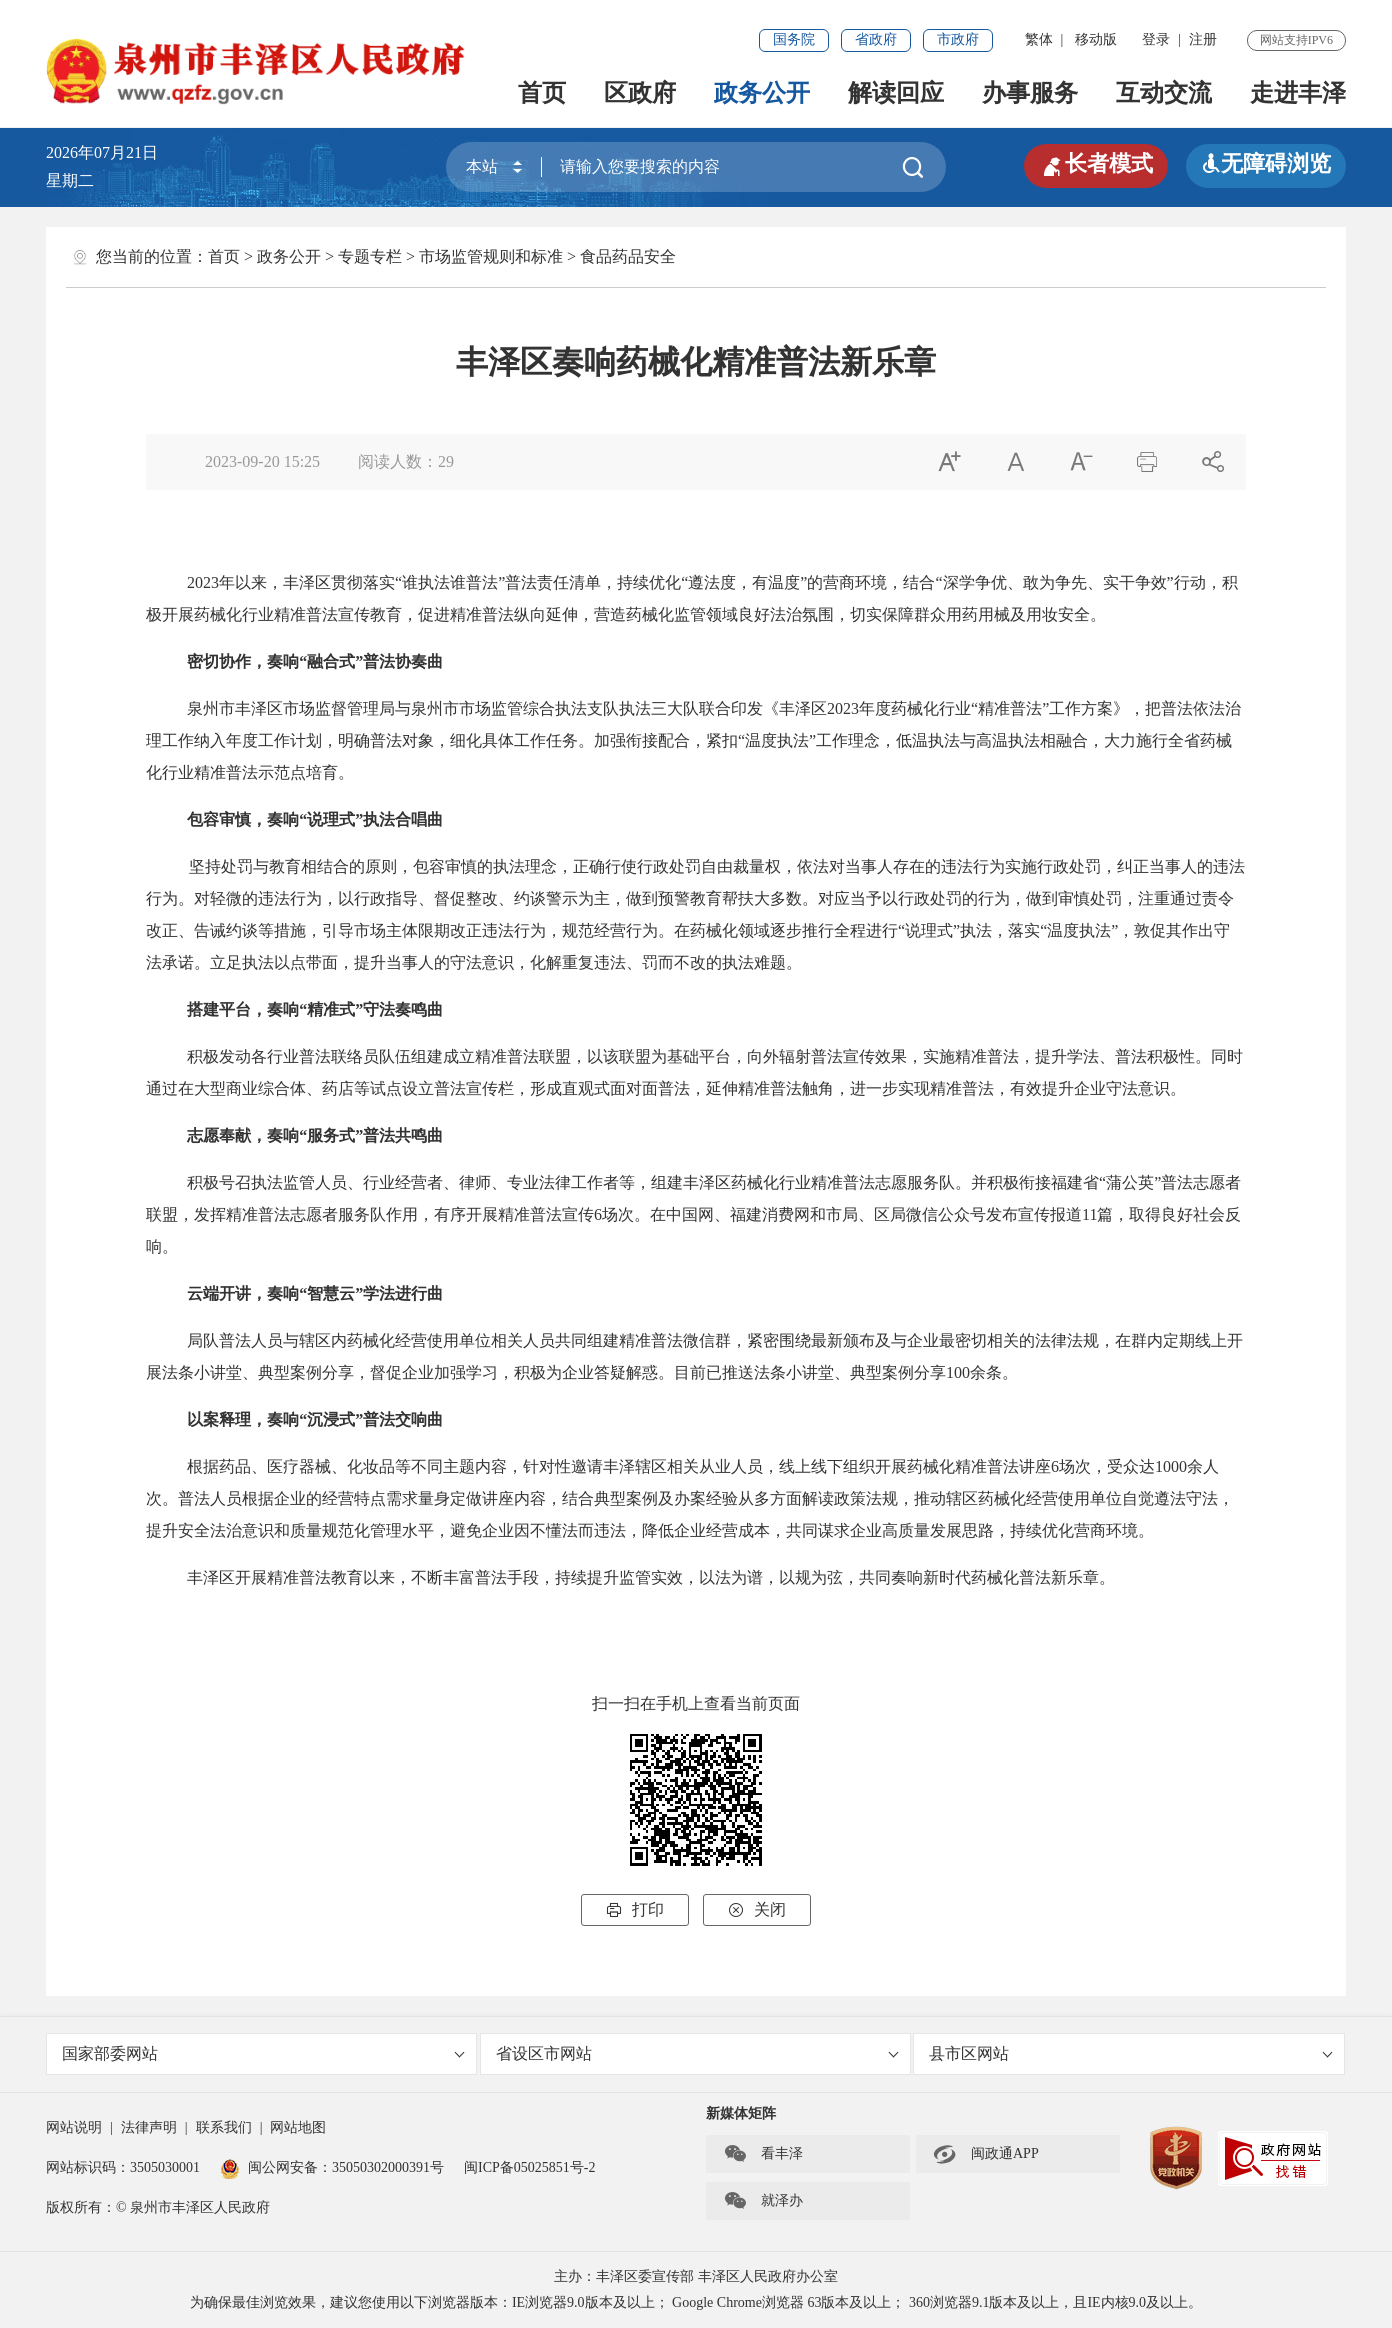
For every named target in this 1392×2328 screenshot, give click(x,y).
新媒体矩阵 (741, 2113)
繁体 (1039, 39)
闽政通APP (986, 2154)
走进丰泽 (1298, 93)
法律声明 (149, 2127)
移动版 (1096, 39)
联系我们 (224, 2127)
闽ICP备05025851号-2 (529, 2167)
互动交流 (1164, 93)
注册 (1203, 39)
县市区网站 (1130, 2053)
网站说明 (74, 2127)
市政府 (958, 39)
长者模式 (1096, 164)
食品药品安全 (628, 256)
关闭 (757, 1909)
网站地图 (298, 2127)
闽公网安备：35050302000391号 (332, 2167)
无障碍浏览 (1266, 163)
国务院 (794, 39)
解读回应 (896, 93)
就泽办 (763, 2201)
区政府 (640, 93)
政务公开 (762, 93)
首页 (542, 93)
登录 (1156, 39)
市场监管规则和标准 (491, 256)
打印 (635, 1909)
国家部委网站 (263, 2053)
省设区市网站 (697, 2053)
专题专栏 (370, 256)
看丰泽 (763, 2154)
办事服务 (1030, 93)
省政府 (876, 39)
